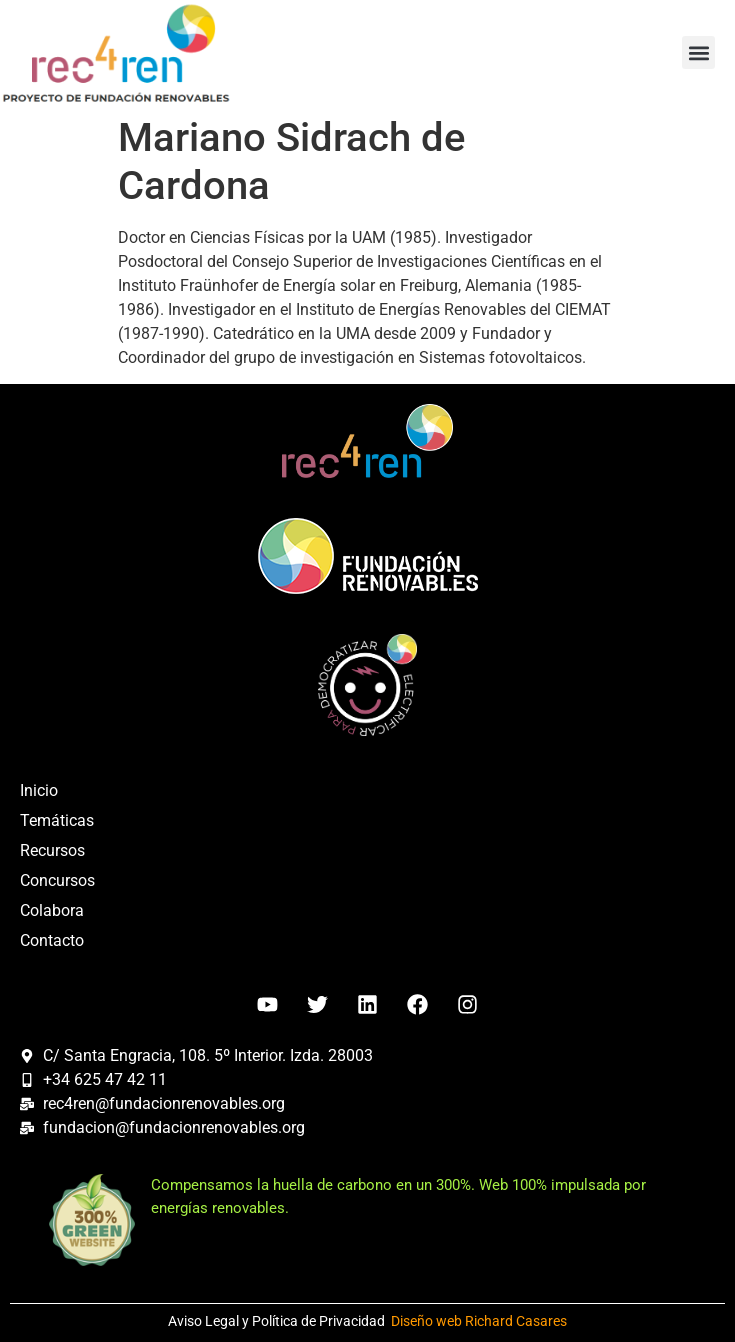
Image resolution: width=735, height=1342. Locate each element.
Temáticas (57, 820)
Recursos (52, 850)
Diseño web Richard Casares (479, 1321)
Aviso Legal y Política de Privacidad (276, 1321)
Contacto (52, 940)
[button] (698, 52)
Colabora (52, 910)
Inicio (39, 790)
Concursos (57, 880)
